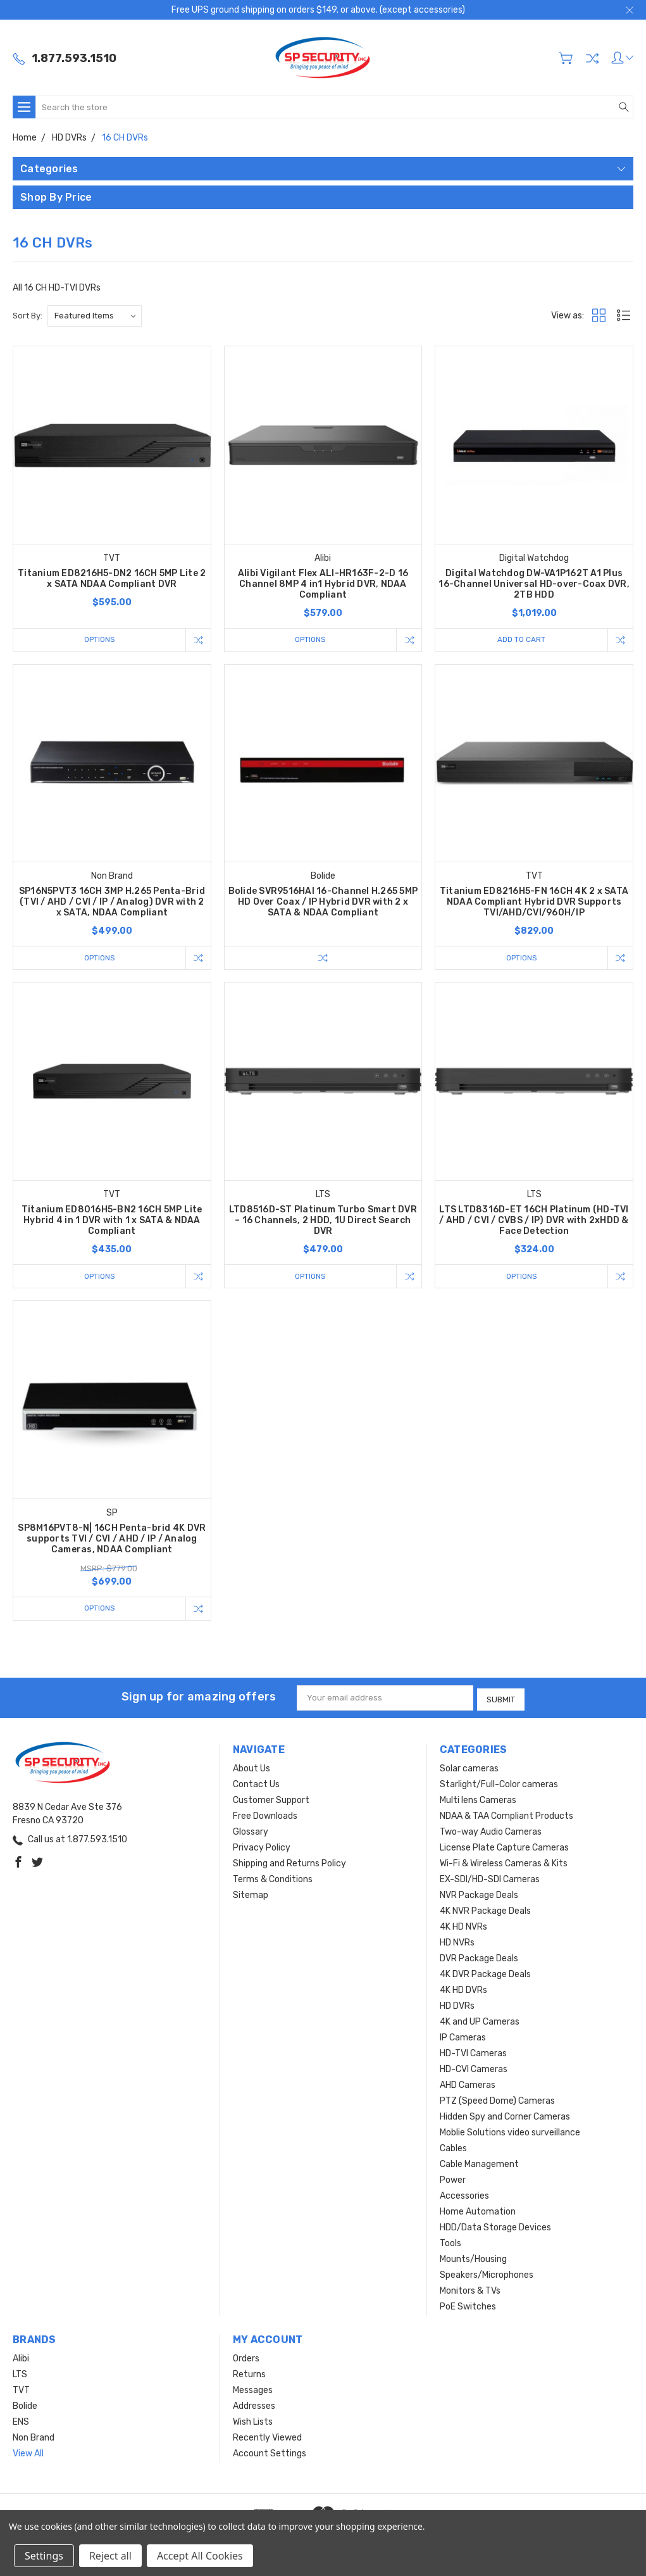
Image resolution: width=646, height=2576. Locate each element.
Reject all (110, 2556)
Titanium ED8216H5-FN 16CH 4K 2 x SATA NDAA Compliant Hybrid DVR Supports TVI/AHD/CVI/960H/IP (534, 902)
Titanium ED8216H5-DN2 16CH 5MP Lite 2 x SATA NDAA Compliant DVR (112, 578)
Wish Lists (253, 2421)
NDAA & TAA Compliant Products (506, 1816)
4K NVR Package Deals (485, 1911)
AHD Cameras (467, 2085)
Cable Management (479, 2164)
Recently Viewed (267, 2437)
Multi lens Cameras (478, 1800)
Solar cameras (469, 1768)
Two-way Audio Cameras (491, 1831)
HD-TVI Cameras (473, 2053)
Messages (253, 2390)
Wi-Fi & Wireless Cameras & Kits (504, 1863)
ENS (21, 2421)
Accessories (464, 2195)
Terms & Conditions (273, 1879)
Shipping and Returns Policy (289, 1863)
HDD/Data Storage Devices (495, 2227)
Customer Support (271, 1800)
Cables (453, 2148)
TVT (21, 2390)
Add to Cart (519, 639)
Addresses (254, 2406)
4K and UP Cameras (479, 2021)
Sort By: (27, 315)
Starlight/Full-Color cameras (499, 1784)
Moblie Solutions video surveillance (510, 2132)
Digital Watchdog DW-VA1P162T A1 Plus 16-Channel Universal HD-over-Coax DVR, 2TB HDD (534, 584)
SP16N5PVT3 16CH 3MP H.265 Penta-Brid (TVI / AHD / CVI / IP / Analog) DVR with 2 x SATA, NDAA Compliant (112, 902)
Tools (450, 2243)
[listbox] (94, 316)
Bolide (25, 2406)
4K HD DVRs (463, 1990)
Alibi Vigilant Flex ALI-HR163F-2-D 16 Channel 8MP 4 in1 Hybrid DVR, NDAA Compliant (323, 584)
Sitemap (250, 1895)
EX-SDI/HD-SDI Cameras (490, 1879)
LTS (20, 2374)
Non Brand (33, 2437)
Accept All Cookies (200, 2556)
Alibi (21, 2358)
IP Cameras (463, 2037)
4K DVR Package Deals (485, 1974)
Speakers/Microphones (486, 2275)
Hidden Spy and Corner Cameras (505, 2116)
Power (453, 2180)
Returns (249, 2374)
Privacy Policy (261, 1847)
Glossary (250, 1831)
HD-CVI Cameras (473, 2069)
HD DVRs (457, 2006)
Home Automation (478, 2211)
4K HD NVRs (463, 1926)
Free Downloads (265, 1816)
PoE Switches (468, 2306)
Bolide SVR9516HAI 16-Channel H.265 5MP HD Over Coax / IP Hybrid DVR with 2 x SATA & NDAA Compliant (323, 902)
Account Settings (269, 2453)
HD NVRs (457, 1942)
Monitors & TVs (470, 2290)
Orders (246, 2358)
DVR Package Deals (479, 1958)
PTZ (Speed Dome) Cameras (497, 2100)
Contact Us (256, 1784)
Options (97, 639)
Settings (44, 2556)
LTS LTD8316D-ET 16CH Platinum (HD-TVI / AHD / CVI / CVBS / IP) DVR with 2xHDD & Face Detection (533, 1221)
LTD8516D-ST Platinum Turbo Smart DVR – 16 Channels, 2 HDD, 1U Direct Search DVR (323, 1221)
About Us (251, 1768)
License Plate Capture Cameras (504, 1847)
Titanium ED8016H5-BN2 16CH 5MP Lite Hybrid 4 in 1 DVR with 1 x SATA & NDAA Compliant (112, 1221)
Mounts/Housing (473, 2259)
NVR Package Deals (479, 1895)
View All (28, 2453)
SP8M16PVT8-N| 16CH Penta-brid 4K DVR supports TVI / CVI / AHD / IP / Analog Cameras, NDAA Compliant (112, 1540)
